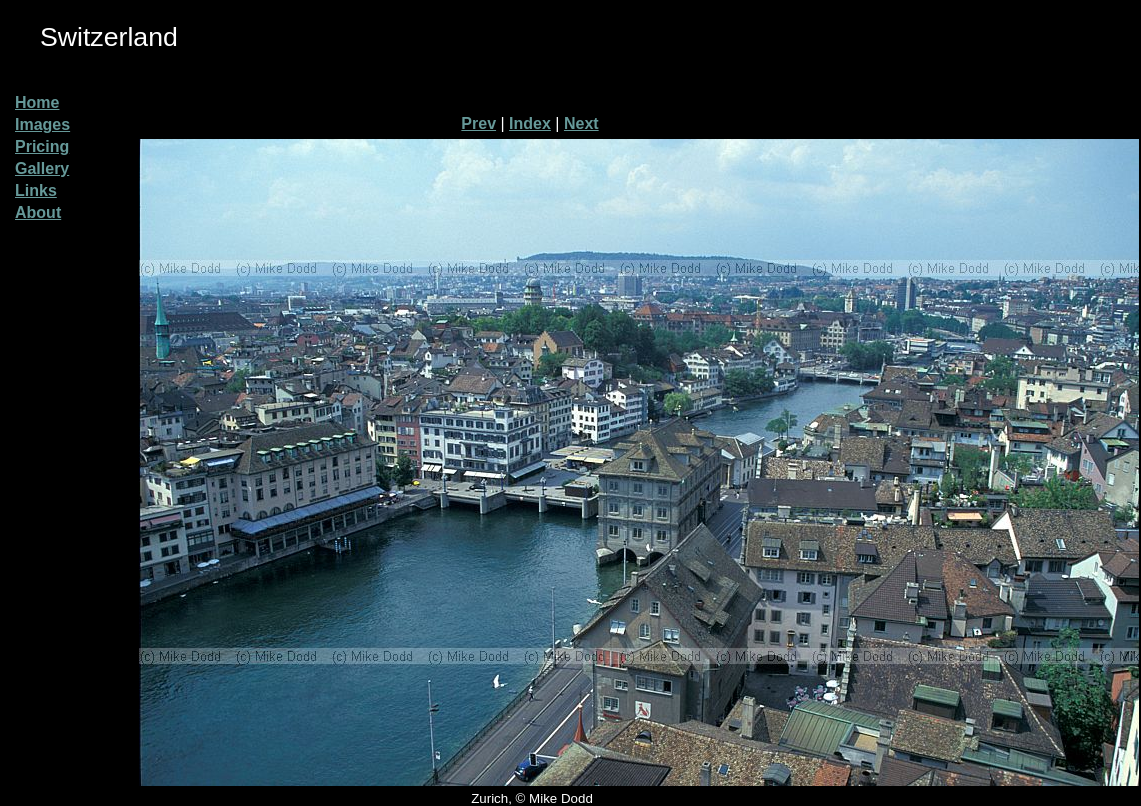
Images (42, 124)
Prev (478, 123)
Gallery (42, 168)
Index (530, 123)
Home (37, 102)
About (38, 212)
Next (581, 123)
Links (36, 190)
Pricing (42, 146)
